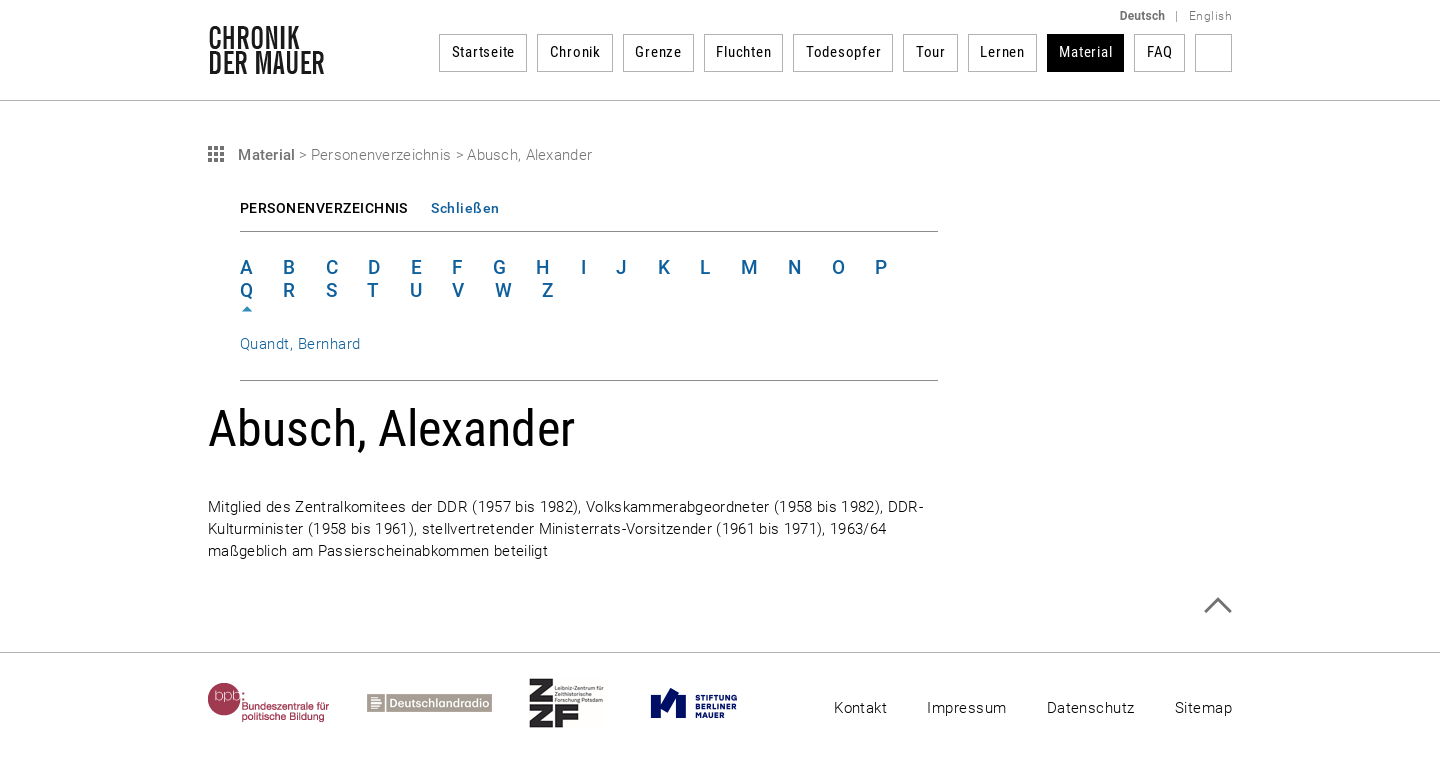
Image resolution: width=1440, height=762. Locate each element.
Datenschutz (1091, 708)
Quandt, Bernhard (300, 344)
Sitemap (1203, 708)
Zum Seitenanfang (1217, 605)
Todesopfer (844, 52)
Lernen (1002, 52)
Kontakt (860, 708)
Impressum (966, 708)
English (1210, 16)
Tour (931, 52)
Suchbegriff (1213, 53)
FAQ (1160, 52)
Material (1085, 52)
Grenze (658, 52)
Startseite (484, 52)
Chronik (575, 52)
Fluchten (743, 52)
